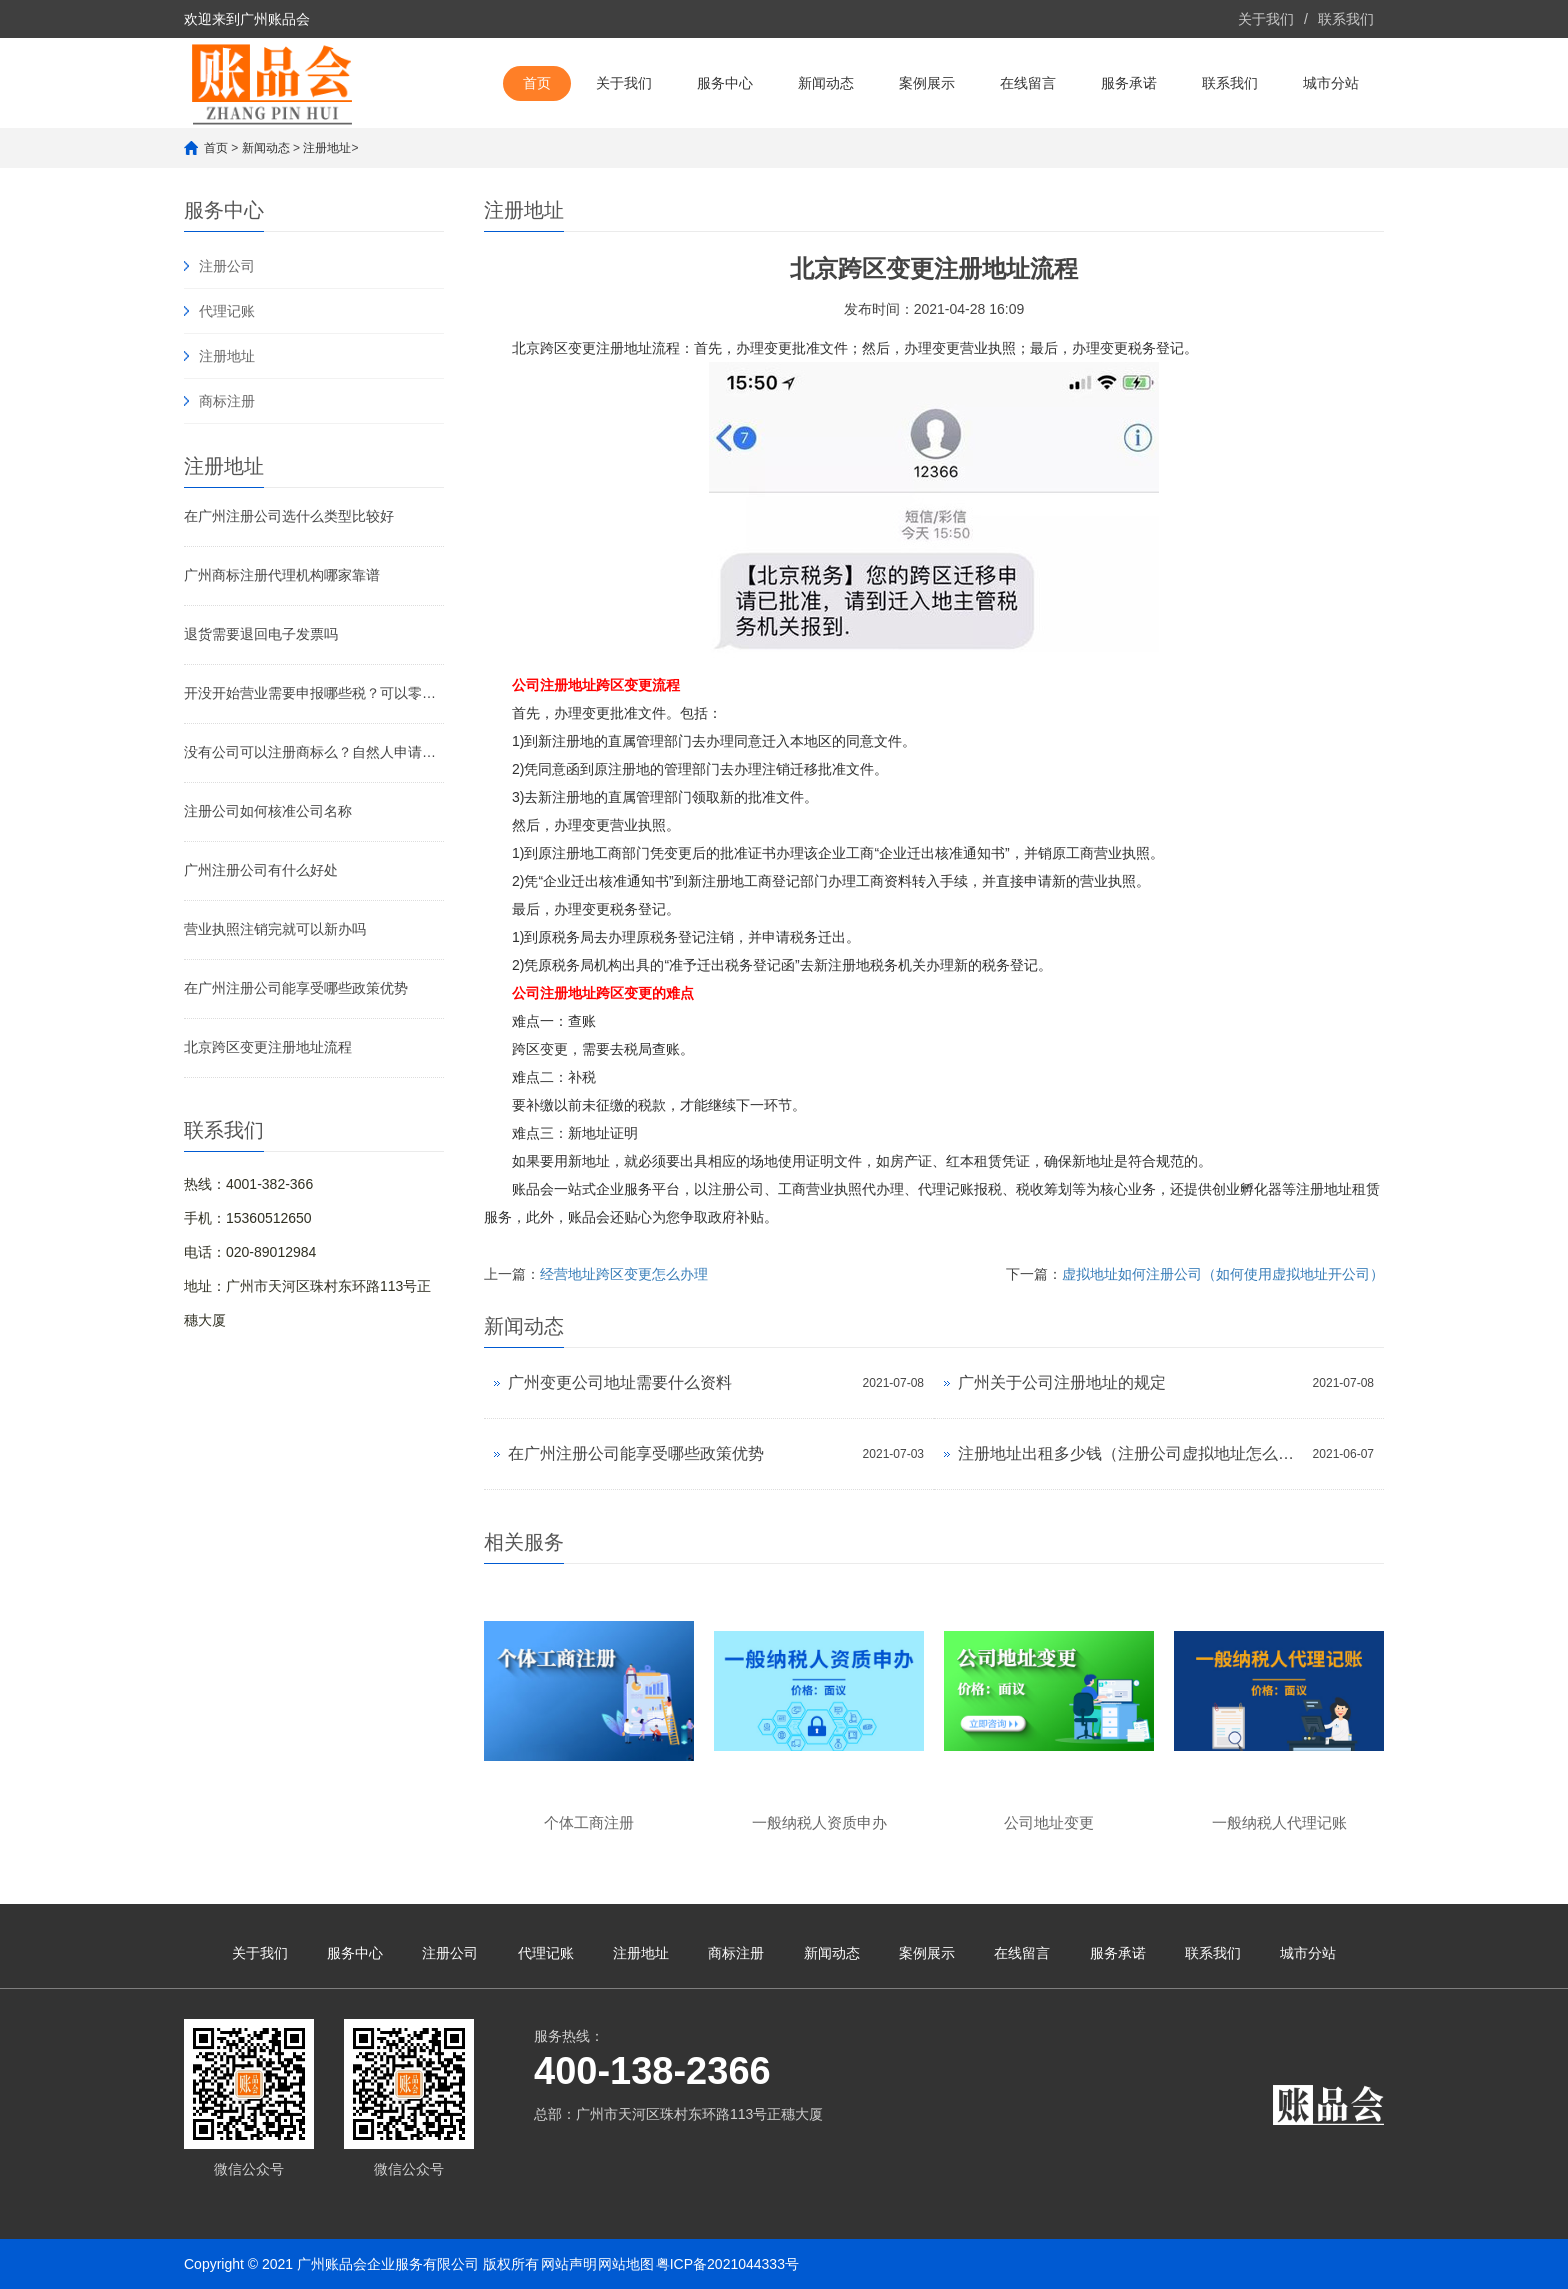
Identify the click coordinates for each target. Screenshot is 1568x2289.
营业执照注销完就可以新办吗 (275, 929)
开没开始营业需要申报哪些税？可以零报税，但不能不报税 (314, 693)
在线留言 (1028, 83)
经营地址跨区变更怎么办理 (624, 1274)
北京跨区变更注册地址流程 (268, 1047)
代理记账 (227, 311)
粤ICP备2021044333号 (727, 2264)
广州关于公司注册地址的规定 (1062, 1382)
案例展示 (927, 83)
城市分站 (1331, 83)
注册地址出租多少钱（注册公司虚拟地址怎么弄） (1130, 1453)
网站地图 (626, 2264)
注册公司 (227, 266)
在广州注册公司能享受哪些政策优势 (296, 988)
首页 (537, 83)
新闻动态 (826, 83)
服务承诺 (1129, 83)
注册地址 (327, 148)
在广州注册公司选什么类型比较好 (289, 516)
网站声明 (569, 2264)
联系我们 (1346, 19)
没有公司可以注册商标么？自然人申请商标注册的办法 (314, 752)
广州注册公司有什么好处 (261, 870)
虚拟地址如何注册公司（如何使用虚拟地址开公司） (1223, 1274)
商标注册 (227, 401)
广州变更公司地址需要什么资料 (620, 1382)
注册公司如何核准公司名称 (268, 811)
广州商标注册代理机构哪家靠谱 (282, 575)
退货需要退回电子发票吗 (261, 634)
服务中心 (725, 83)
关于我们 (1266, 19)
